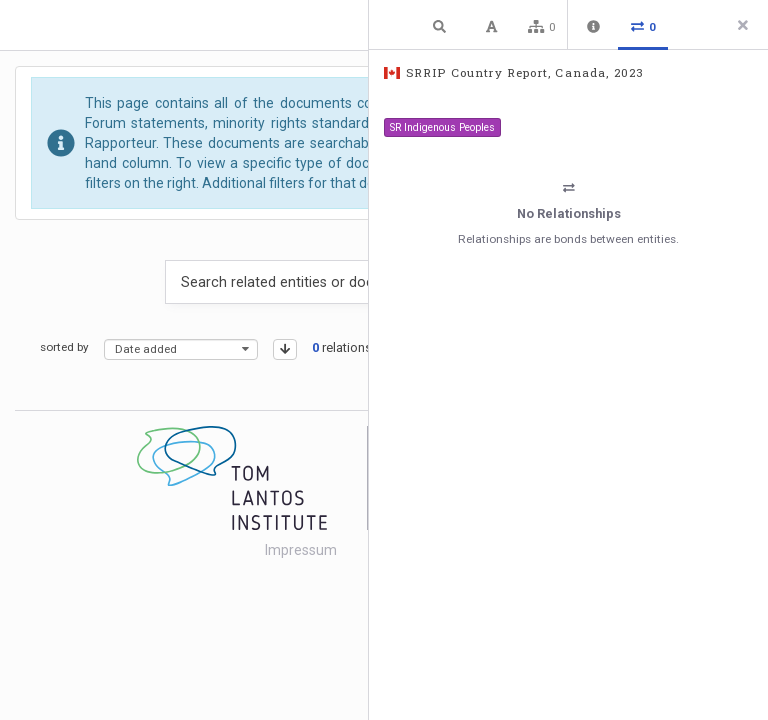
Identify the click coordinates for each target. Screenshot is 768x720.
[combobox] (181, 349)
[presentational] (245, 349)
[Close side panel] (743, 25)
